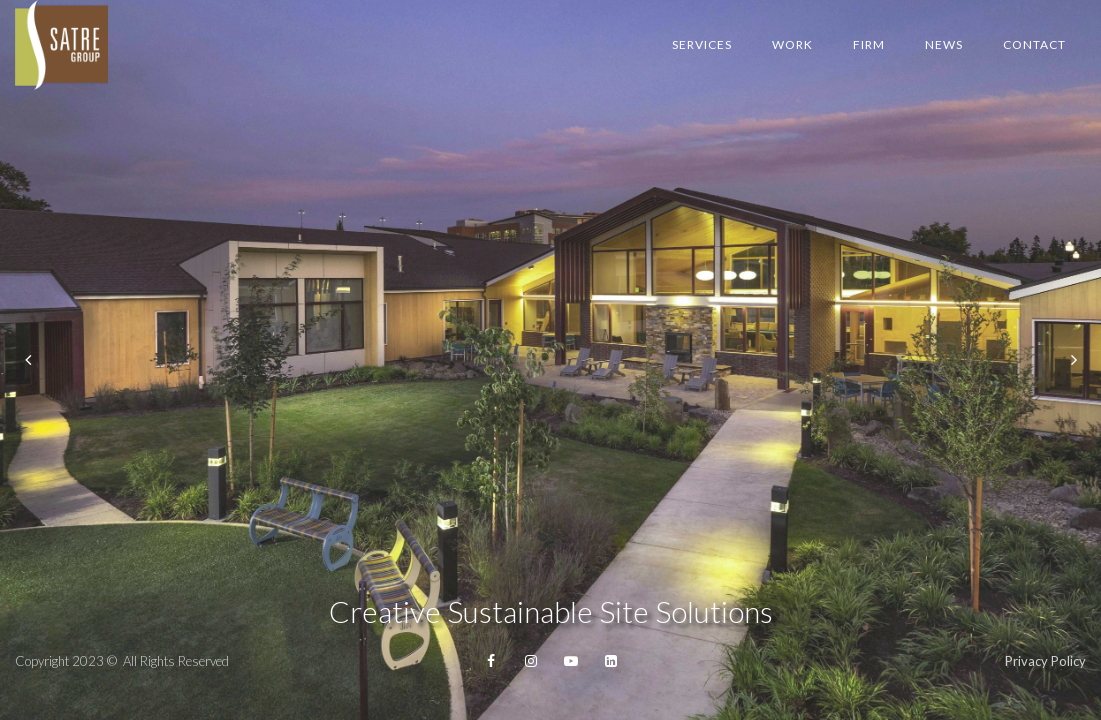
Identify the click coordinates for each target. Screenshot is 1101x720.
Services (702, 44)
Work (792, 44)
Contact (1034, 44)
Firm (869, 44)
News (944, 44)
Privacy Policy (1045, 661)
